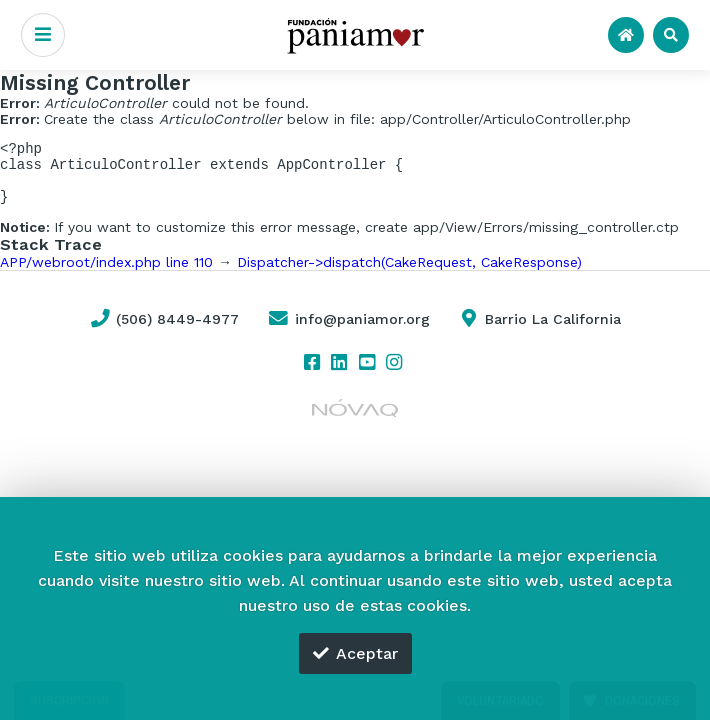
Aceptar (355, 653)
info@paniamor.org (348, 331)
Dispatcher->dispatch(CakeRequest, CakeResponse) (409, 274)
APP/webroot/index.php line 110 (106, 274)
